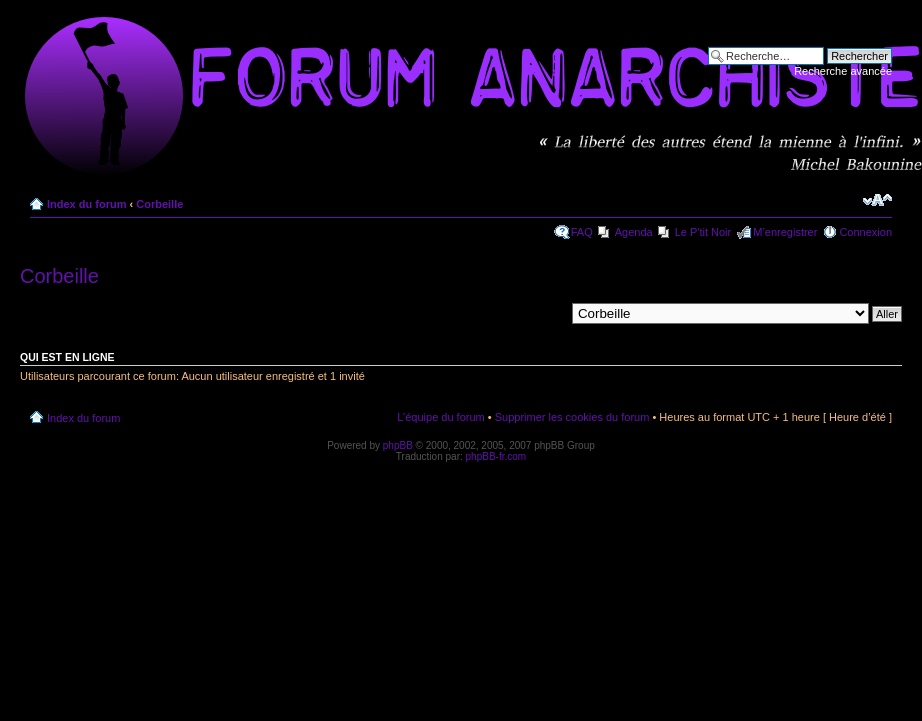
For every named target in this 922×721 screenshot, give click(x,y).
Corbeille (159, 204)
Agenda (634, 232)
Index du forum (86, 204)
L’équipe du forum (440, 417)
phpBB (398, 445)
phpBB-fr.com (496, 456)
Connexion (865, 232)
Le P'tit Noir (703, 232)
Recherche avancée (843, 71)
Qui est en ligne (67, 357)
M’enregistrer (785, 232)
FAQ (582, 232)
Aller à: (547, 313)
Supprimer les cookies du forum (572, 417)
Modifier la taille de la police (877, 200)
